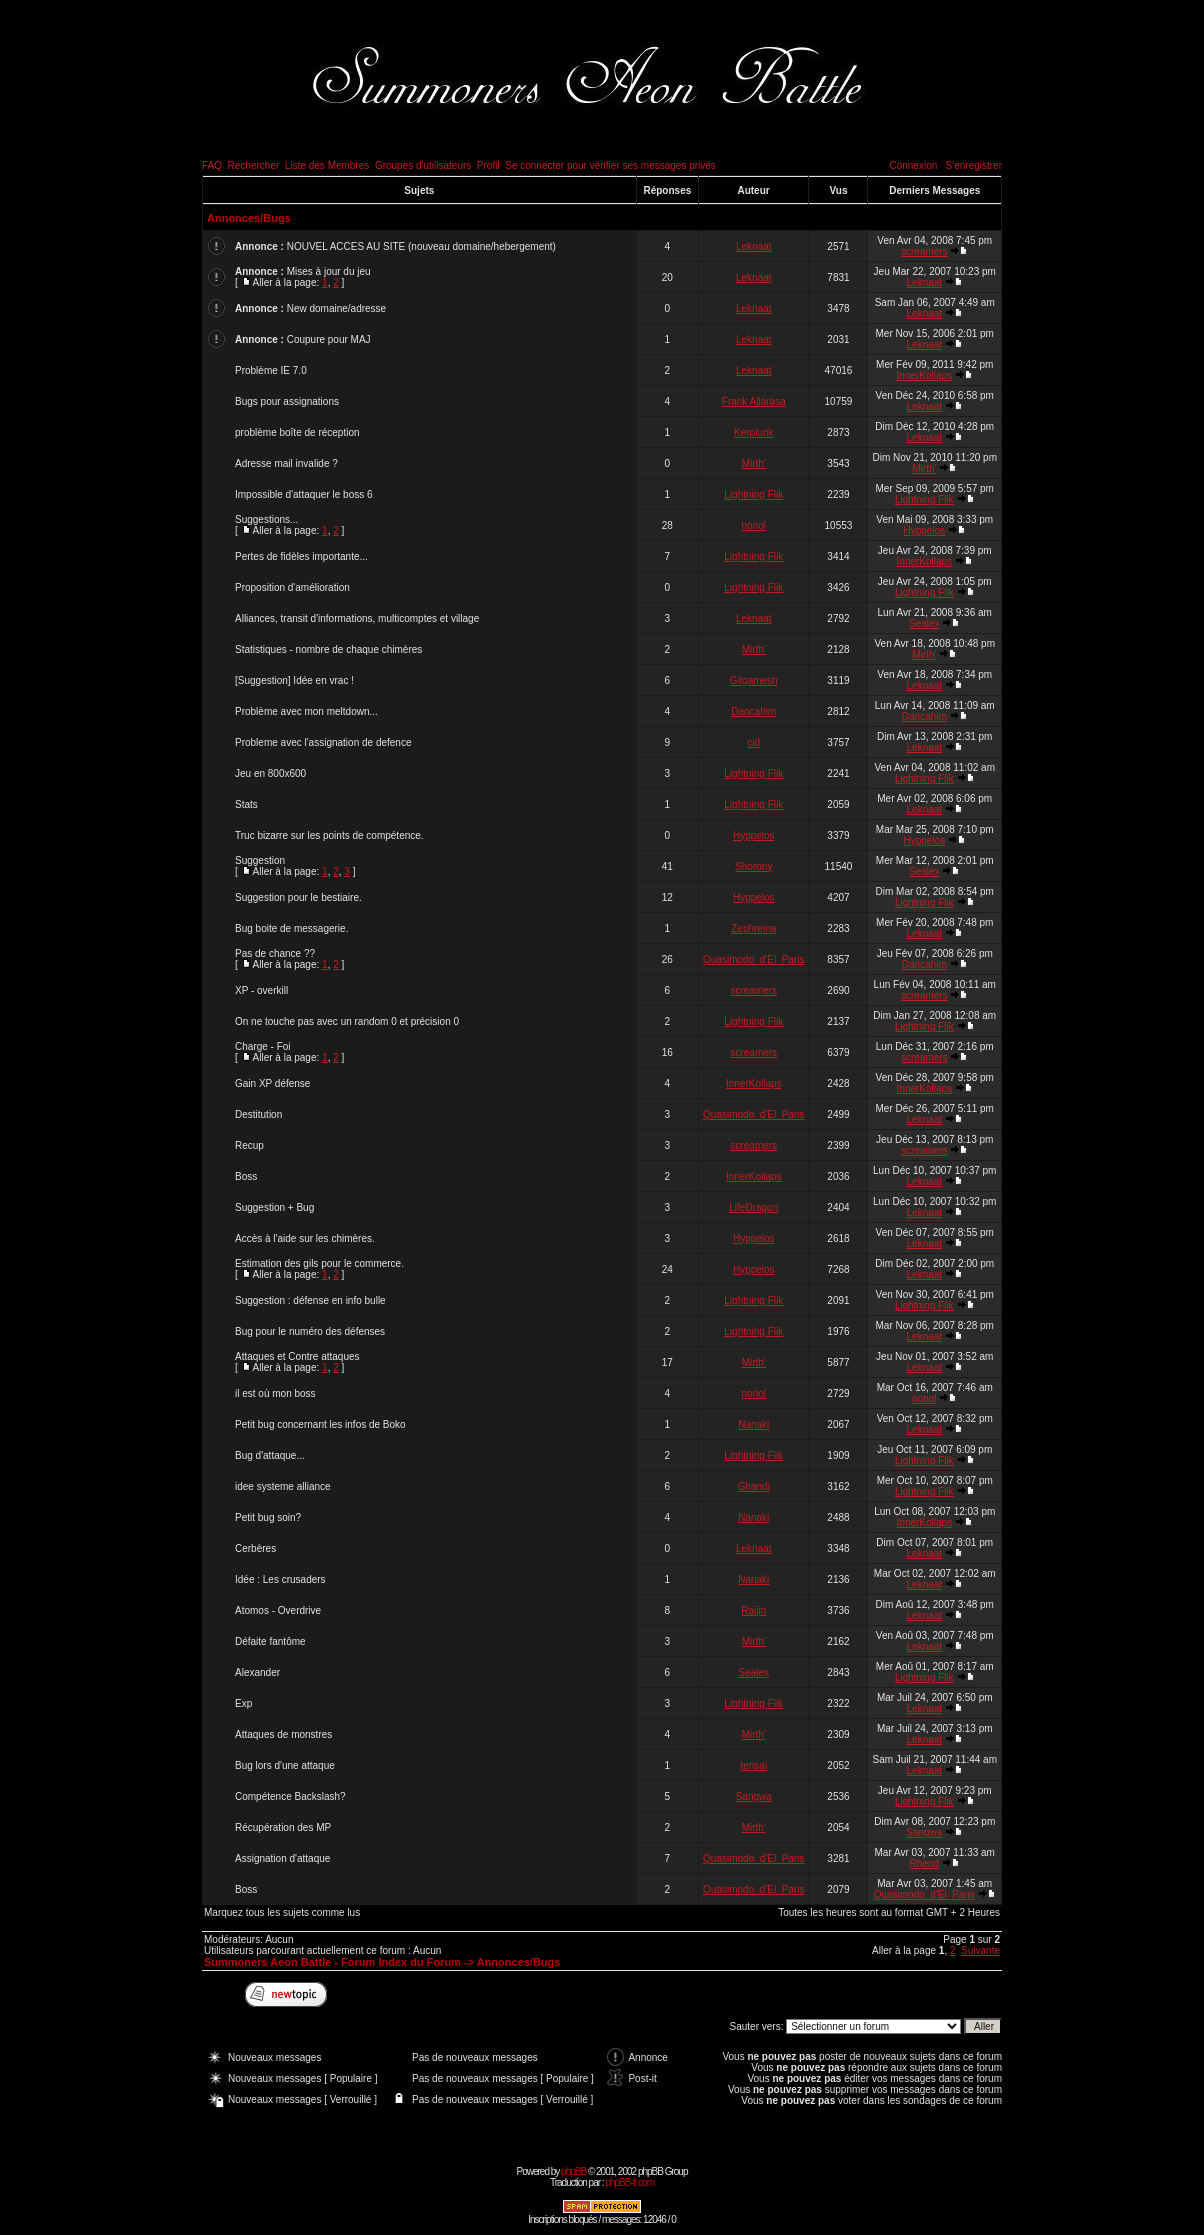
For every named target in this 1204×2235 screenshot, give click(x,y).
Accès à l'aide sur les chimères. (305, 1238)
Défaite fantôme (270, 1641)
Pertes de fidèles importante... (301, 556)
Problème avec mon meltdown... (306, 711)
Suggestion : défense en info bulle (310, 1300)
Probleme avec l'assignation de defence (323, 742)
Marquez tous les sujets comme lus (282, 1912)
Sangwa (754, 1796)
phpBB (573, 2171)
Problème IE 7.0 (271, 370)
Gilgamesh (754, 680)
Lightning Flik (753, 494)
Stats (246, 804)
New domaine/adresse (337, 308)
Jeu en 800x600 (270, 773)
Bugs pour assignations (287, 401)
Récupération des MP (283, 1827)
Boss (246, 1176)
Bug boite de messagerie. (291, 928)
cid (753, 742)
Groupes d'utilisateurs (423, 165)
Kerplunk (753, 432)
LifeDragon (753, 1207)
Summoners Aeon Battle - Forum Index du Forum (332, 1962)
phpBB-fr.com (629, 2182)
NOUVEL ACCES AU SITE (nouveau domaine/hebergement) (421, 246)
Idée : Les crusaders (280, 1579)
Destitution (258, 1114)
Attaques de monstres (283, 1734)
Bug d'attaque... (270, 1455)
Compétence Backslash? (290, 1796)
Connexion (913, 165)
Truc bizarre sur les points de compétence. (329, 835)
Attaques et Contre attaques (297, 1356)
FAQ (212, 165)
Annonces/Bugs (249, 218)
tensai (753, 1765)
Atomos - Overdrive (278, 1610)
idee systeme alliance (283, 1486)
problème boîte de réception (297, 432)
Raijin (753, 1610)
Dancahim (753, 711)
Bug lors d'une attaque (285, 1765)
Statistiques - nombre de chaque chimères (328, 649)
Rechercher (254, 165)
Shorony (753, 866)
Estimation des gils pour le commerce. (319, 1263)
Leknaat (754, 246)
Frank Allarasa (754, 401)
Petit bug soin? (268, 1517)
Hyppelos (924, 530)
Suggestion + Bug (274, 1207)
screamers (924, 251)
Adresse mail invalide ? (286, 463)
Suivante (980, 1950)
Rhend (924, 1863)
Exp (243, 1703)
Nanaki (753, 1424)
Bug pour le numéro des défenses (310, 1331)
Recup (249, 1145)
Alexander (257, 1672)
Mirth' (754, 463)
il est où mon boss (275, 1393)
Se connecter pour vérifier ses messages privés (610, 165)
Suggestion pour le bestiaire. (298, 897)
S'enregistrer (974, 165)
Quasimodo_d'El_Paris (753, 959)
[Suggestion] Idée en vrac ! (294, 680)
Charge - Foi (263, 1046)
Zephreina (753, 928)
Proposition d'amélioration (292, 587)
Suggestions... (266, 519)
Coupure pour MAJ (329, 339)
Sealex (924, 623)
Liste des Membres (327, 165)
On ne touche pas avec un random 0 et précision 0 (347, 1021)
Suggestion (260, 860)
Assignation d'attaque (282, 1858)
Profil (488, 165)
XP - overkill (261, 990)
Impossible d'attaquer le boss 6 (304, 494)
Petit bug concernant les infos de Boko (320, 1424)
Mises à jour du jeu (329, 271)
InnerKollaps (925, 375)
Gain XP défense (272, 1083)
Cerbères (255, 1548)
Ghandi (754, 1486)
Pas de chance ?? (275, 953)
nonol (754, 525)
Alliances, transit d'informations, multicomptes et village (357, 618)
